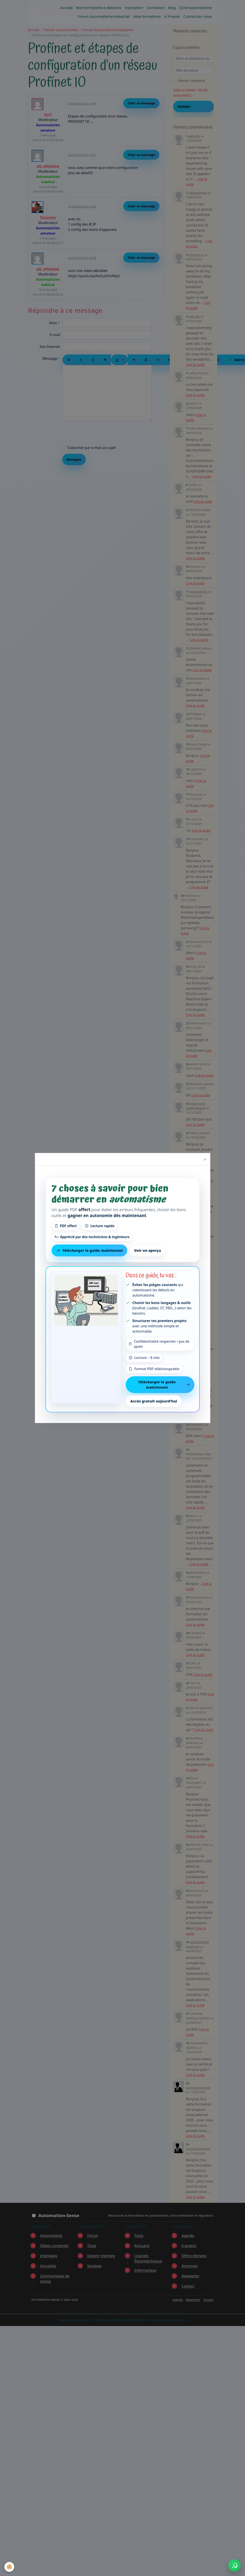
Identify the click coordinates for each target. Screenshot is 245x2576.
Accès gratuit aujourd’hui (153, 1401)
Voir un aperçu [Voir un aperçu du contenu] (147, 1250)
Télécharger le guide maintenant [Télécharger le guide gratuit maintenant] (89, 1250)
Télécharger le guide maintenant (164, 1385)
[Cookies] (9, 2567)
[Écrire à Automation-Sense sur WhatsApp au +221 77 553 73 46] (234, 2565)
